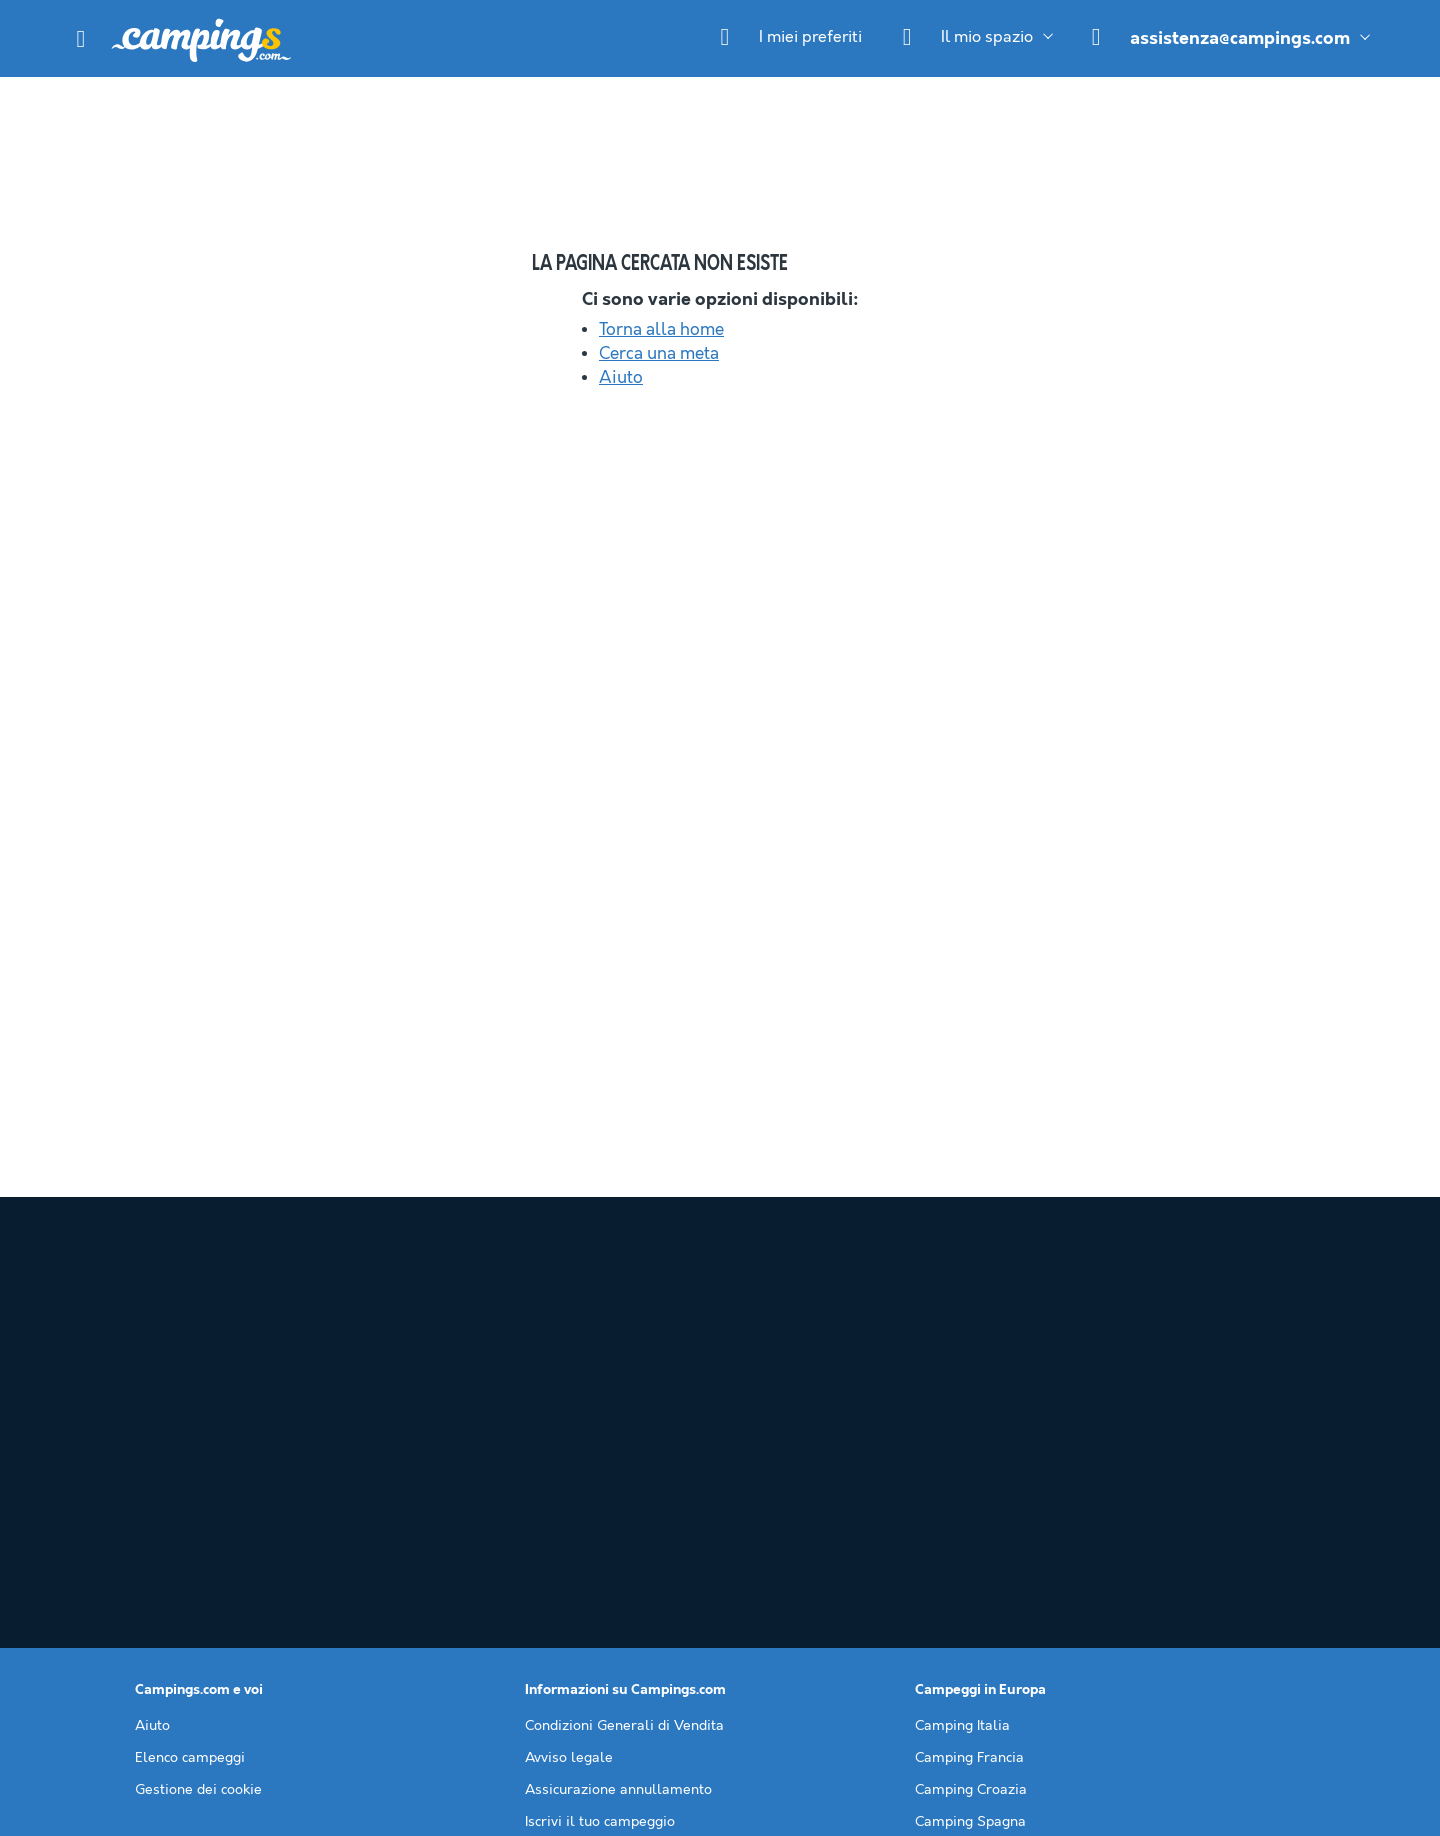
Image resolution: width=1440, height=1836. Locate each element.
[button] (81, 39)
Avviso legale (569, 1491)
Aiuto (621, 378)
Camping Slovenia (974, 1587)
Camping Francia (969, 1491)
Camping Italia (962, 1459)
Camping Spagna (970, 1555)
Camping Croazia (971, 1523)
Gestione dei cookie (198, 1523)
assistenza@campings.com (1240, 39)
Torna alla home (661, 330)
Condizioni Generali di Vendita (624, 1459)
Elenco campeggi (190, 1491)
